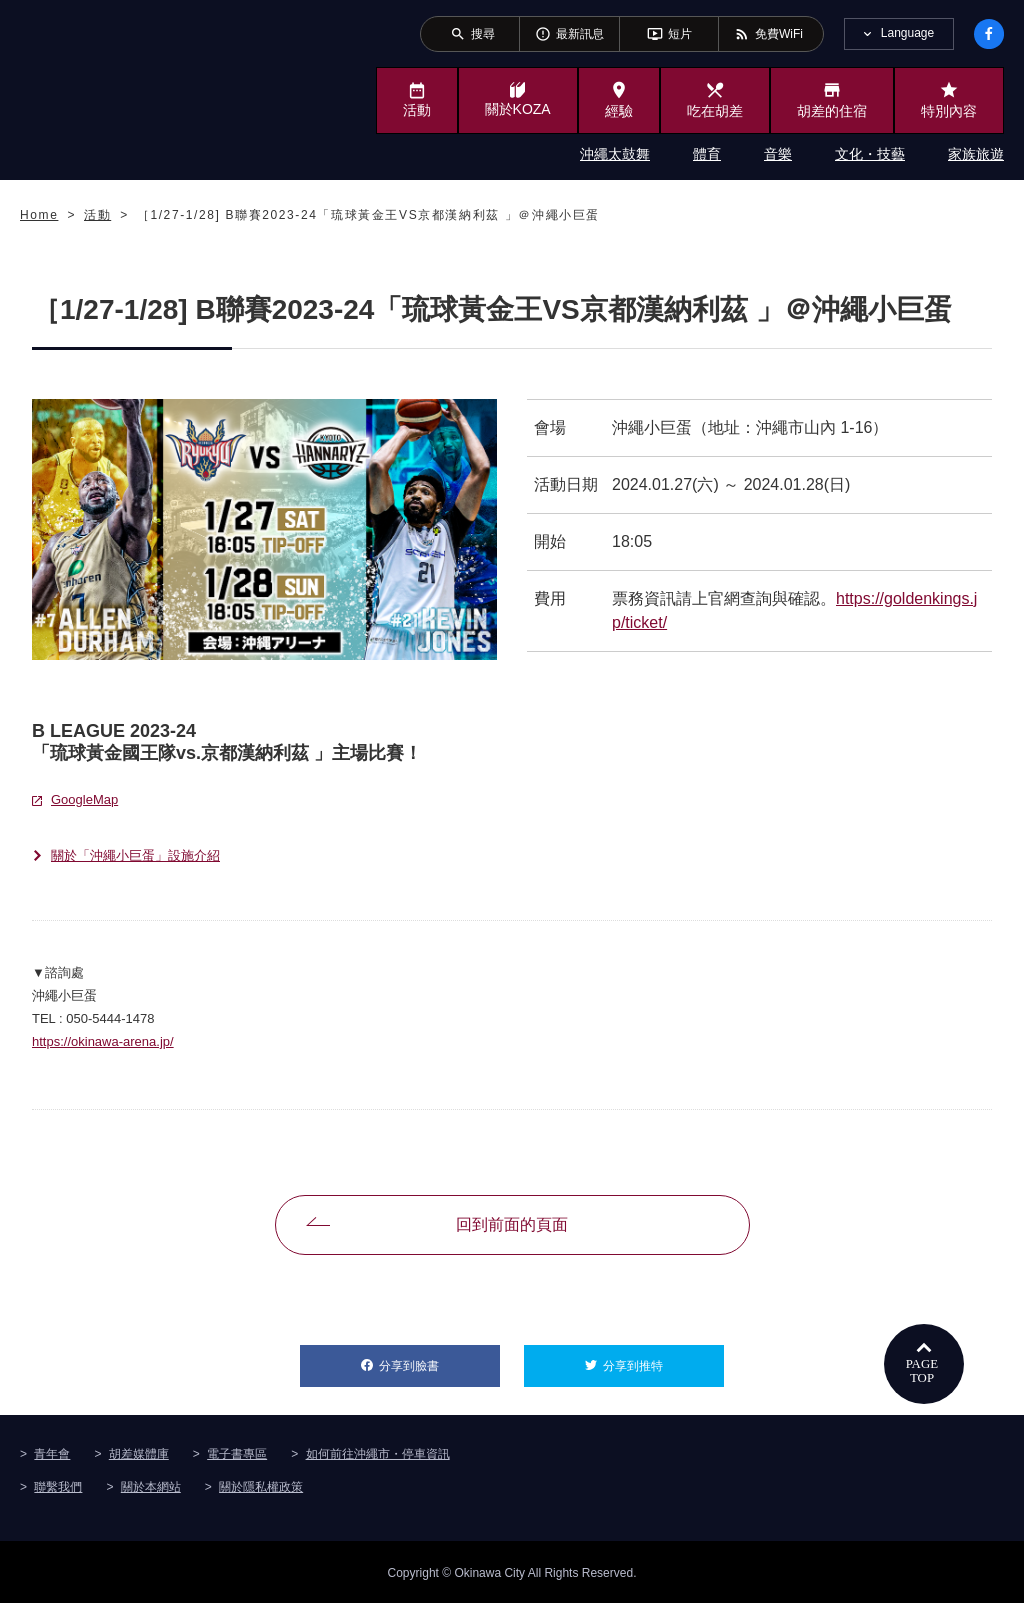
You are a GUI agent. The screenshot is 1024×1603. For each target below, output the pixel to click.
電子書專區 (237, 1452)
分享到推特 (663, 1359)
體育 (707, 154)
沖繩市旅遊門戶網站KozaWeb (102, 88)
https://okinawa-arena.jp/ (103, 1041)
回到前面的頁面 (512, 1224)
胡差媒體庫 (139, 1452)
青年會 (52, 1452)
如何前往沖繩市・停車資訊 (378, 1452)
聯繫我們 (58, 1485)
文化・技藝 (870, 154)
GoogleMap (84, 799)
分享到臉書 (439, 1359)
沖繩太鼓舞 (615, 154)
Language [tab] (907, 33)
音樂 (778, 154)
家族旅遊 (976, 154)
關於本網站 (151, 1485)
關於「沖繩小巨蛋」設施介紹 (135, 855)
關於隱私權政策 (261, 1485)
